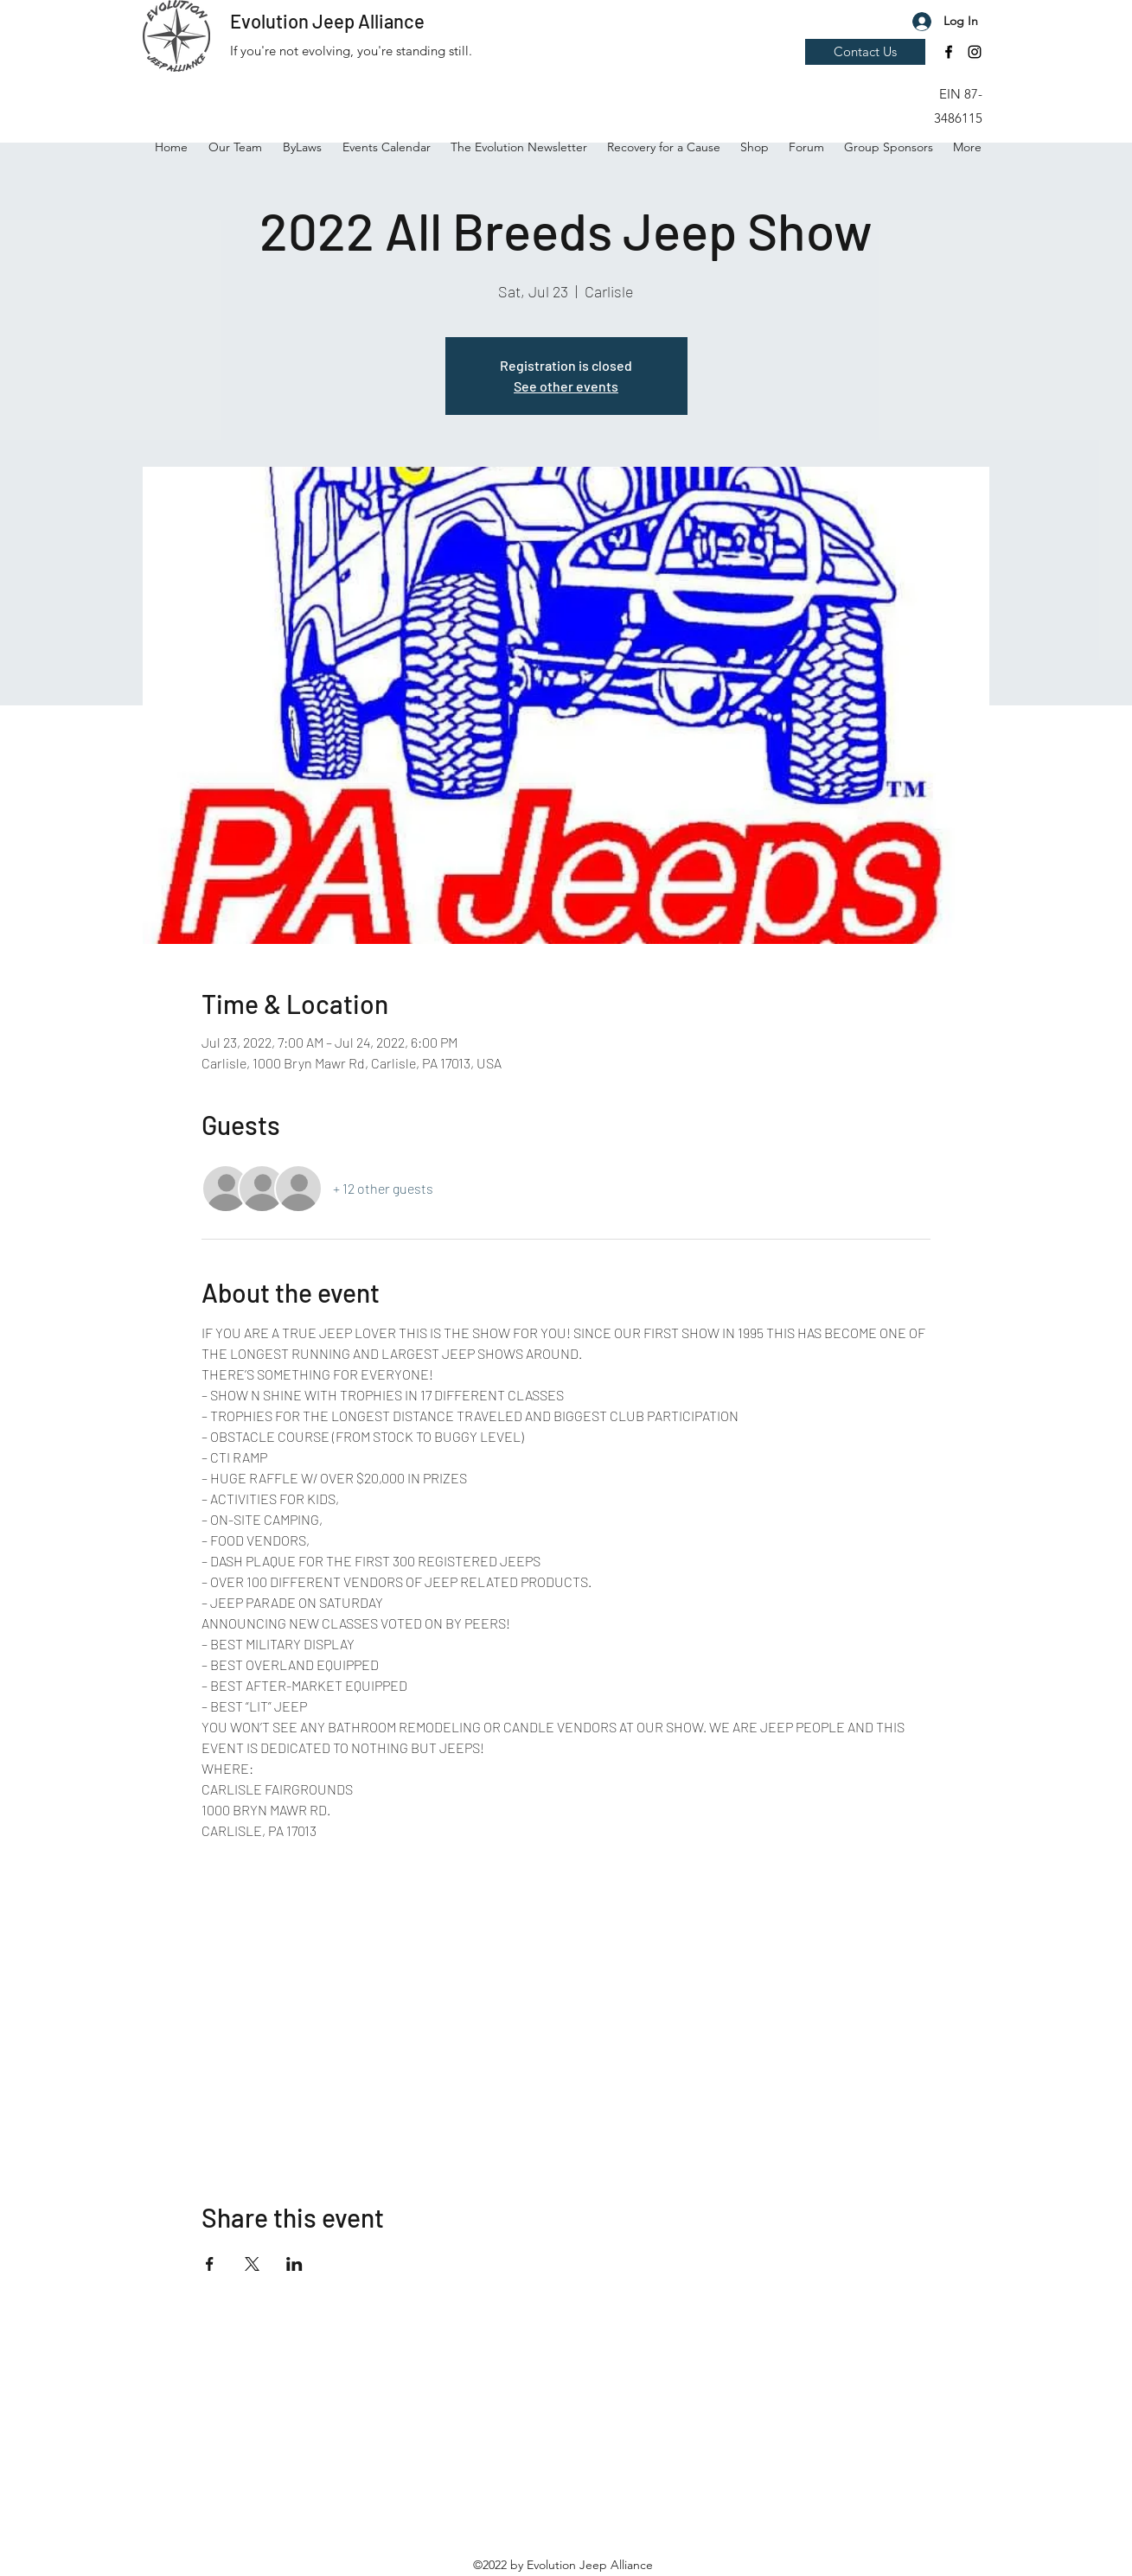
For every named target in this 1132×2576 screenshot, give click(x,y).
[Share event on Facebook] (209, 2264)
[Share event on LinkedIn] (294, 2264)
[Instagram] (974, 52)
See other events (566, 386)
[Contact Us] (865, 52)
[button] (949, 48)
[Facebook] (948, 52)
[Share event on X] (252, 2264)
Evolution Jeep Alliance (327, 21)
